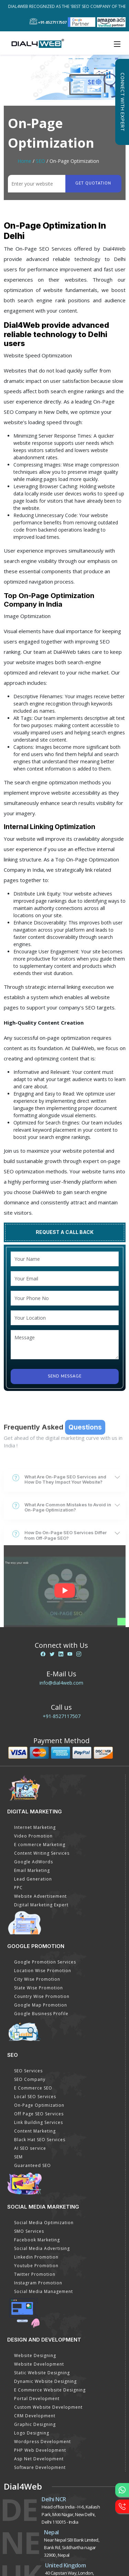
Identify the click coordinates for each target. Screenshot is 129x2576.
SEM (18, 2157)
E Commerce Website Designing (50, 2390)
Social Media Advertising (42, 2248)
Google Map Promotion (40, 2005)
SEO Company (29, 2079)
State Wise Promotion (38, 1988)
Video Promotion (33, 1836)
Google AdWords (33, 1862)
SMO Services (29, 2231)
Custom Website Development (48, 2407)
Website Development (39, 2364)
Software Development (40, 2467)
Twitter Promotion (34, 2274)
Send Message (65, 1376)
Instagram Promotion (38, 2283)
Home (24, 161)
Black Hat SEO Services (39, 2140)
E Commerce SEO (33, 2088)
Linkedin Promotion (36, 2257)
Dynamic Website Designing (45, 2381)
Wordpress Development (42, 2441)
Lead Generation (33, 1879)
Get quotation (93, 183)
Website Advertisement (40, 1896)
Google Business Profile (41, 2014)
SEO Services (28, 2071)
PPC (18, 1888)
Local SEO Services (35, 2096)
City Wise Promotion (37, 1979)
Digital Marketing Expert (41, 1905)
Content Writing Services (41, 1853)
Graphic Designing (35, 2424)
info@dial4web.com (61, 1682)
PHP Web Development (40, 2450)
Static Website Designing (42, 2373)
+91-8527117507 (61, 1716)
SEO (40, 161)
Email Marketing (32, 1870)
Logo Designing (31, 2433)
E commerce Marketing (39, 1844)
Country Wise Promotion (41, 1996)
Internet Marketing (35, 1827)
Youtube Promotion (36, 2266)
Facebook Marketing (37, 2240)
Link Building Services (38, 2122)
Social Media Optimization (44, 2223)
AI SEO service (30, 2148)
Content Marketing (35, 2131)
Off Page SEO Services (39, 2114)
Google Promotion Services (45, 1962)
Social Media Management (43, 2291)
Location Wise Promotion (42, 1970)
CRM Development (34, 2416)
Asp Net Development (39, 2459)
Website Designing (35, 2355)
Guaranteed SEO (32, 2165)
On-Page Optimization (39, 2105)
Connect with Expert (122, 102)
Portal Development (37, 2398)
